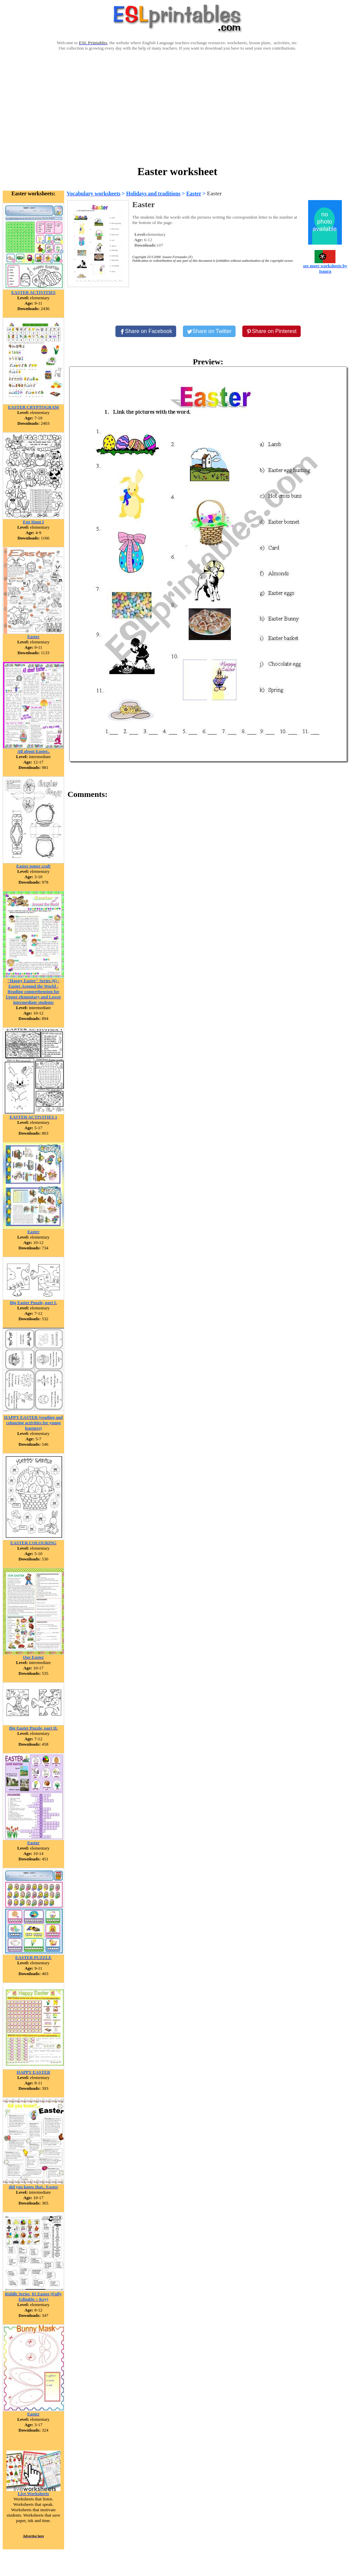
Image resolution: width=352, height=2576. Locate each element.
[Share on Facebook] (145, 331)
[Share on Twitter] (209, 331)
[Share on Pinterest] (271, 331)
